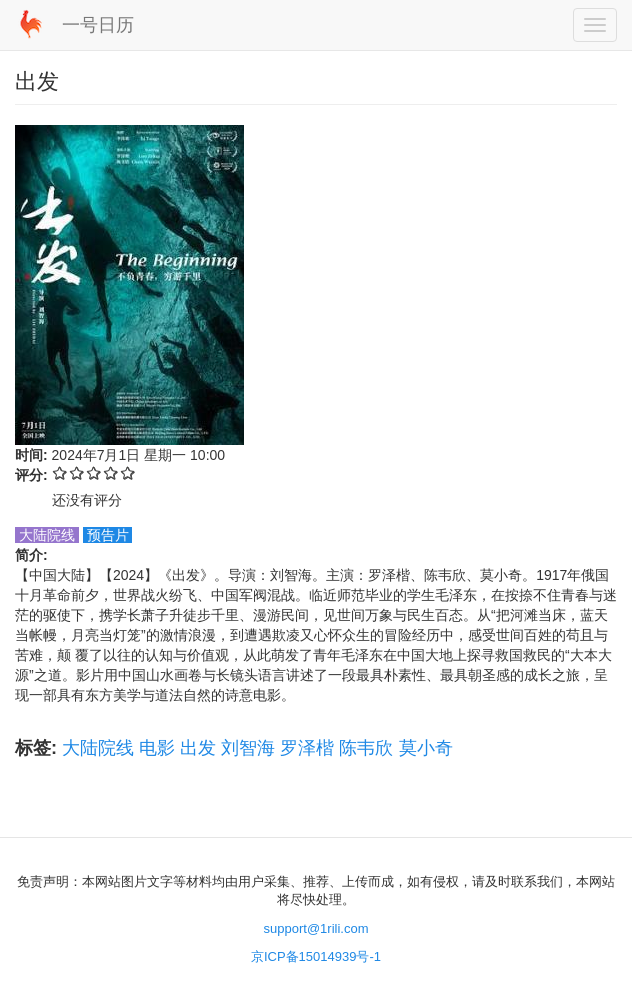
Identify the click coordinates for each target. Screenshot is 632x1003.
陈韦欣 (366, 748)
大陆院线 (98, 748)
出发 (198, 748)
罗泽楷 (307, 748)
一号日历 (98, 25)
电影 (157, 748)
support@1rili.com (316, 928)
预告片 (108, 535)
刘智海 (248, 748)
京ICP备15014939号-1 (316, 956)
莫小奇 (426, 748)
